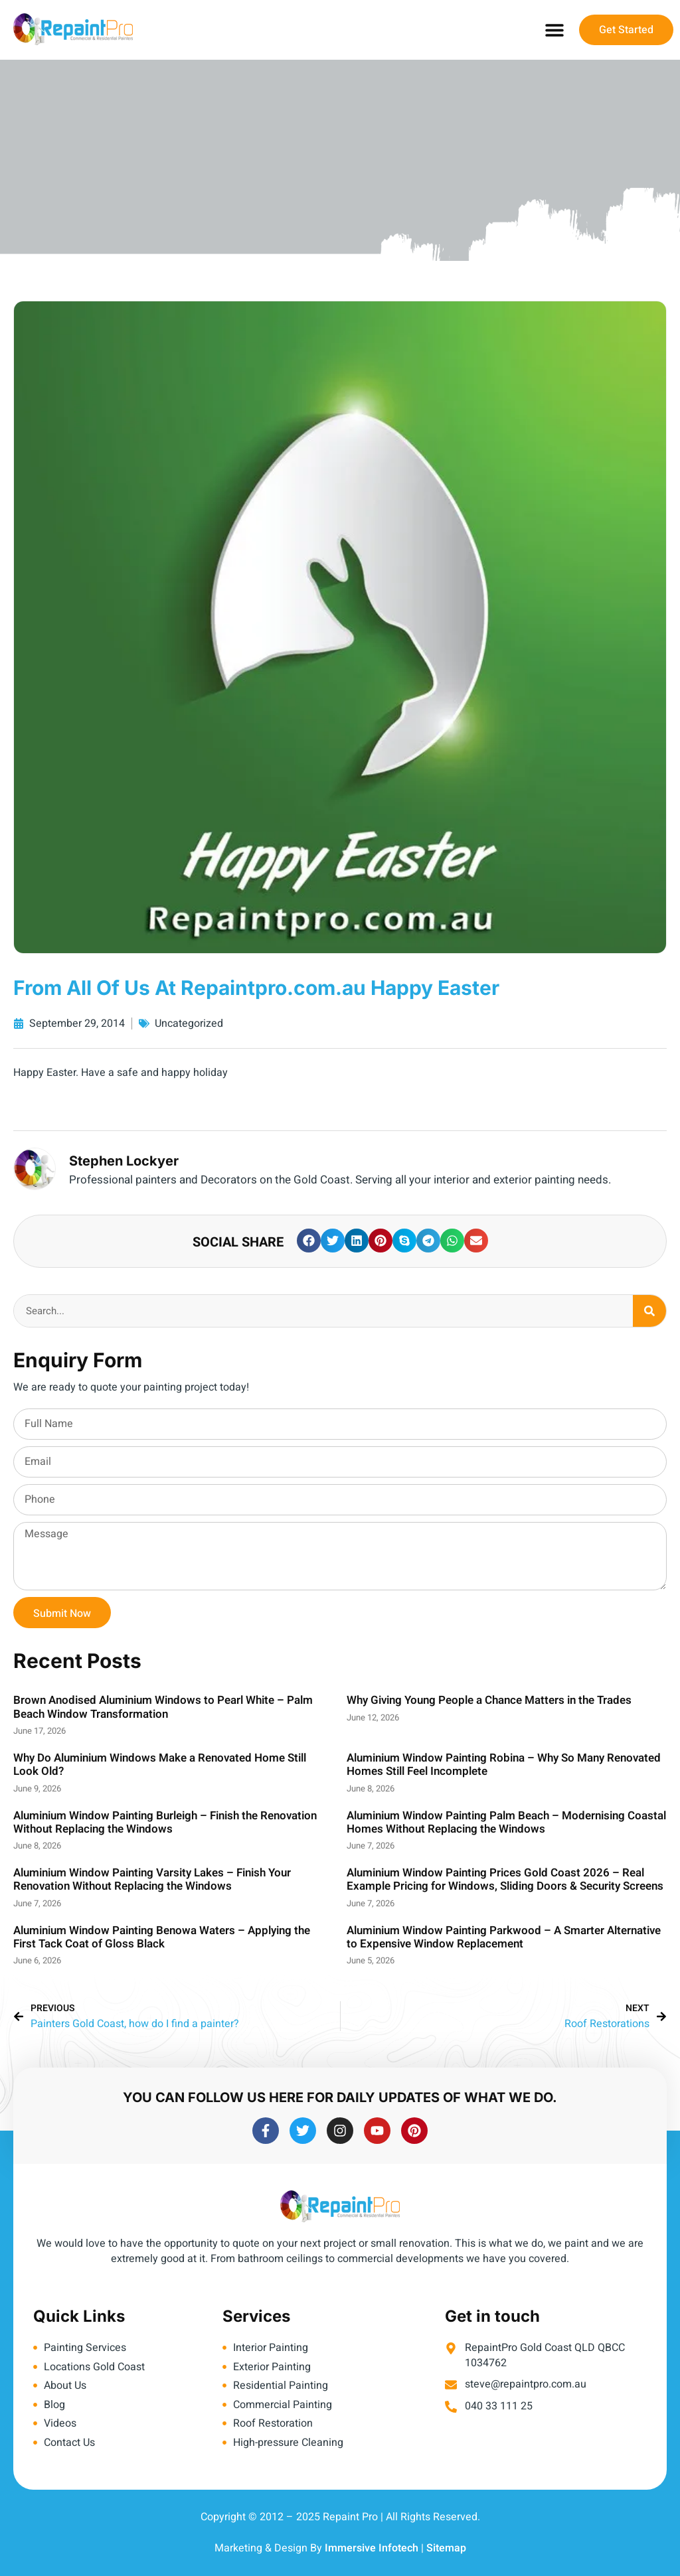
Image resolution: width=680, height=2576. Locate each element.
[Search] (649, 1311)
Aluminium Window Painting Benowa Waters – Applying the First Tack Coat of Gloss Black (161, 1937)
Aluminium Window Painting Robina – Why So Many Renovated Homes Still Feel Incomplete (504, 1765)
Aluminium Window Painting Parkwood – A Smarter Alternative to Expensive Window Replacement (504, 1937)
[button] (554, 30)
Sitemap (446, 2548)
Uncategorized (189, 1023)
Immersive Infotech (371, 2548)
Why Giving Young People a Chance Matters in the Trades (489, 1700)
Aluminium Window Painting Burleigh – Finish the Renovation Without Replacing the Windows (165, 1822)
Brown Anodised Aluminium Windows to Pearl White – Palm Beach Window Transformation (163, 1707)
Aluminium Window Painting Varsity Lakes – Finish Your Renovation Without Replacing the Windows (152, 1879)
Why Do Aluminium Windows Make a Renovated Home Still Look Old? (159, 1765)
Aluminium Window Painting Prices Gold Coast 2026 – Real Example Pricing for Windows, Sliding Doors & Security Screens (505, 1879)
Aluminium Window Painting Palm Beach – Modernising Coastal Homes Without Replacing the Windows (506, 1822)
